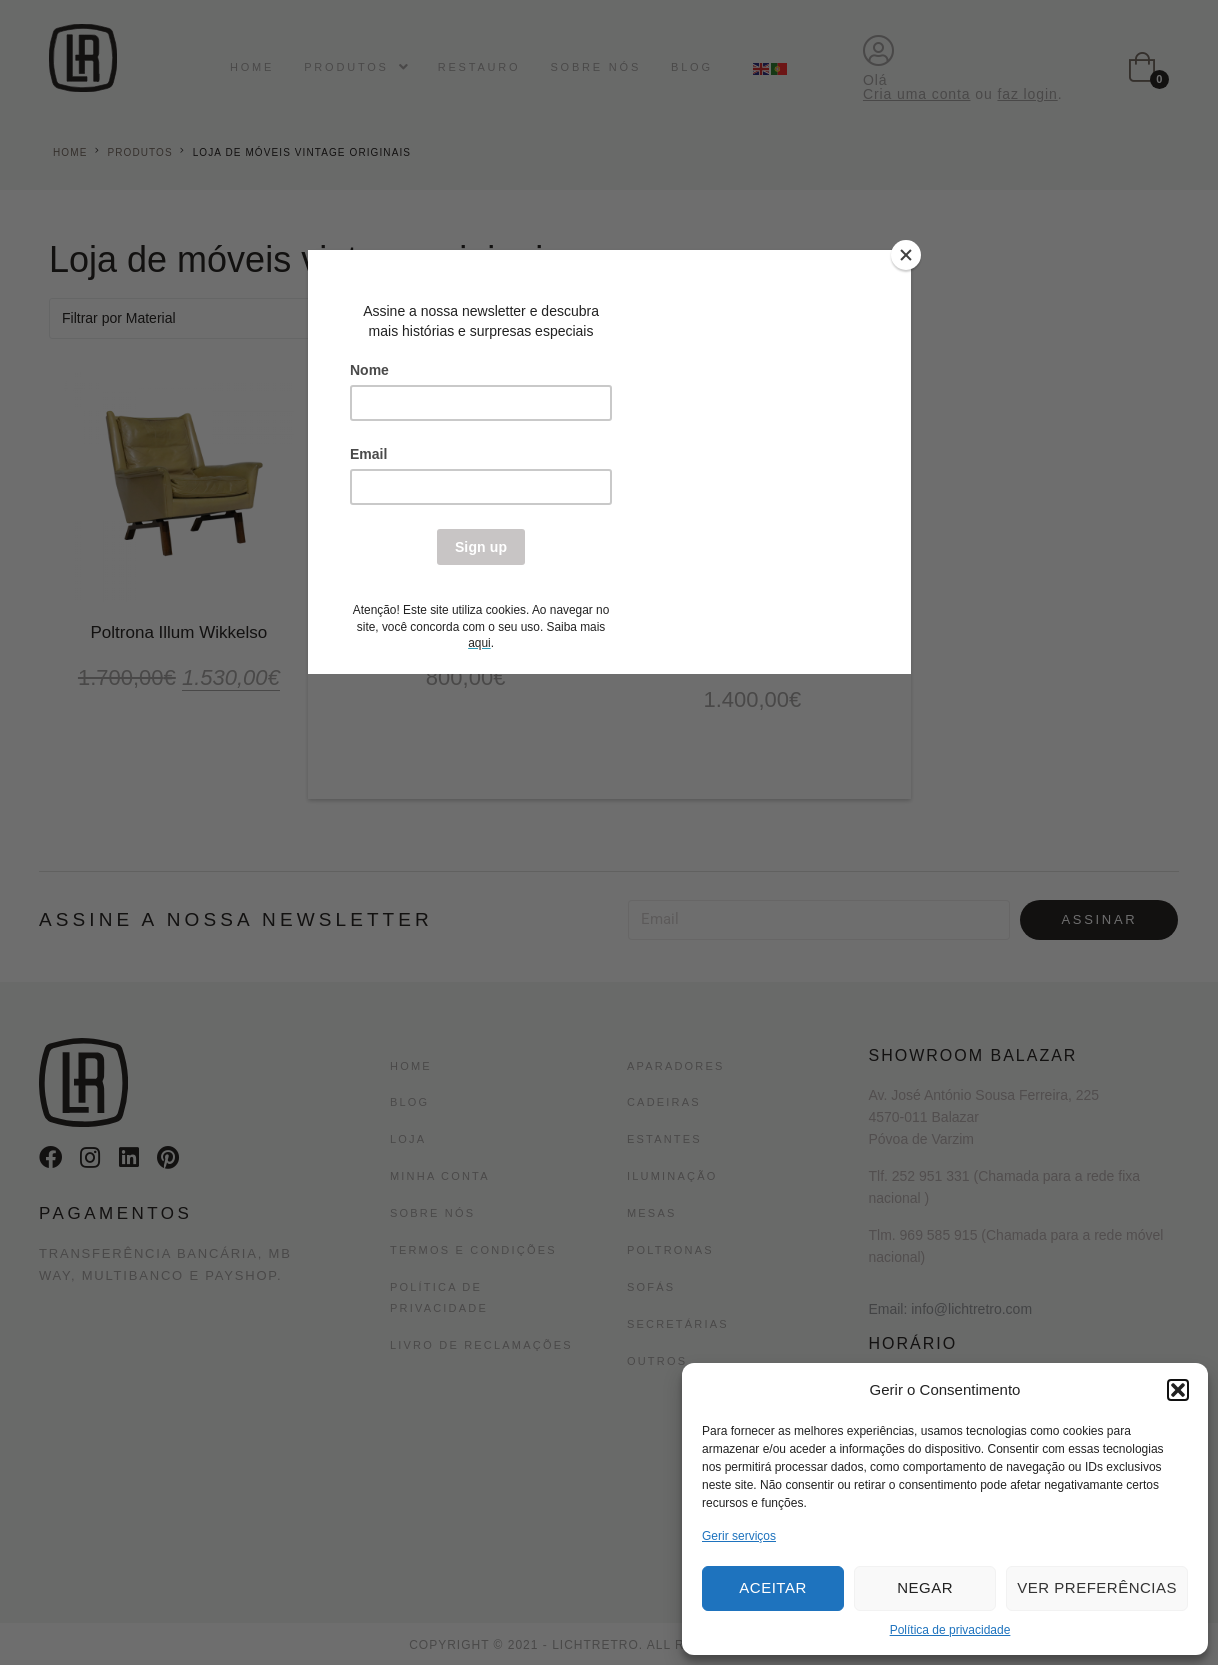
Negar (925, 1587)
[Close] (906, 255)
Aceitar (772, 1587)
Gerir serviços (739, 1536)
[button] (1178, 1390)
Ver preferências (1097, 1587)
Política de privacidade (950, 1630)
